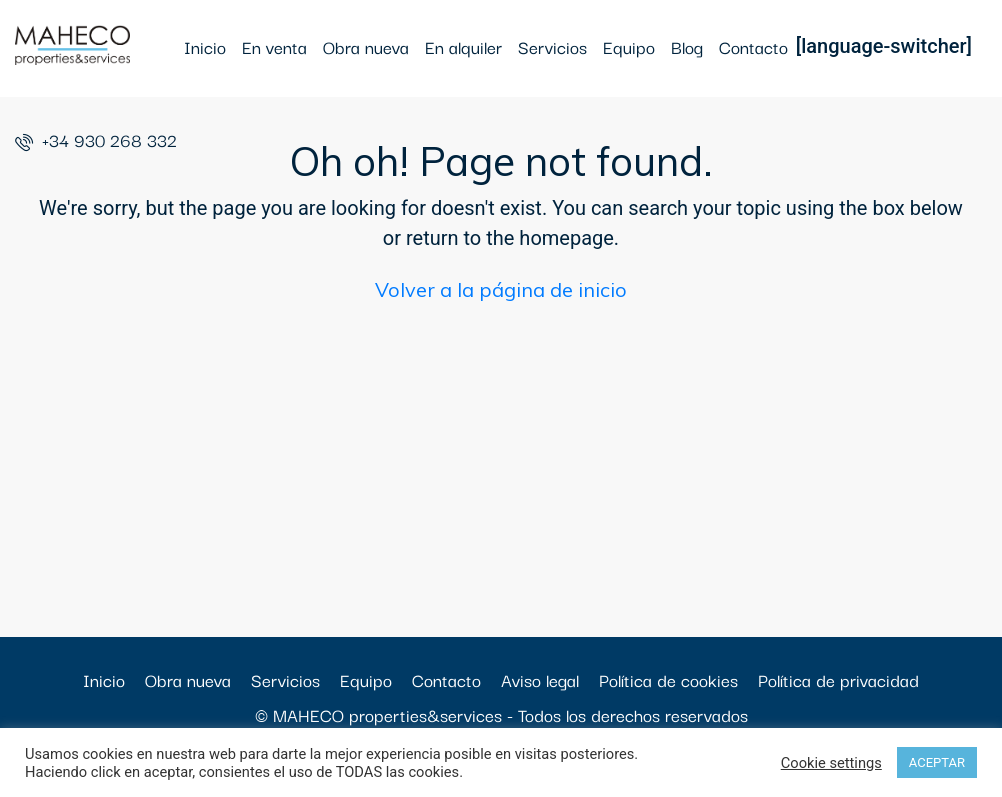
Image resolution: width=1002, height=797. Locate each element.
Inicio (205, 46)
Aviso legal (540, 679)
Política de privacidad (838, 679)
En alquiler (463, 46)
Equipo (629, 46)
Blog (687, 46)
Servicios (552, 46)
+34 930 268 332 (96, 139)
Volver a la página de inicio (501, 289)
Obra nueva (366, 46)
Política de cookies (668, 679)
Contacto (753, 46)
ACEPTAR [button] (937, 762)
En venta (274, 46)
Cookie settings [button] (831, 763)
